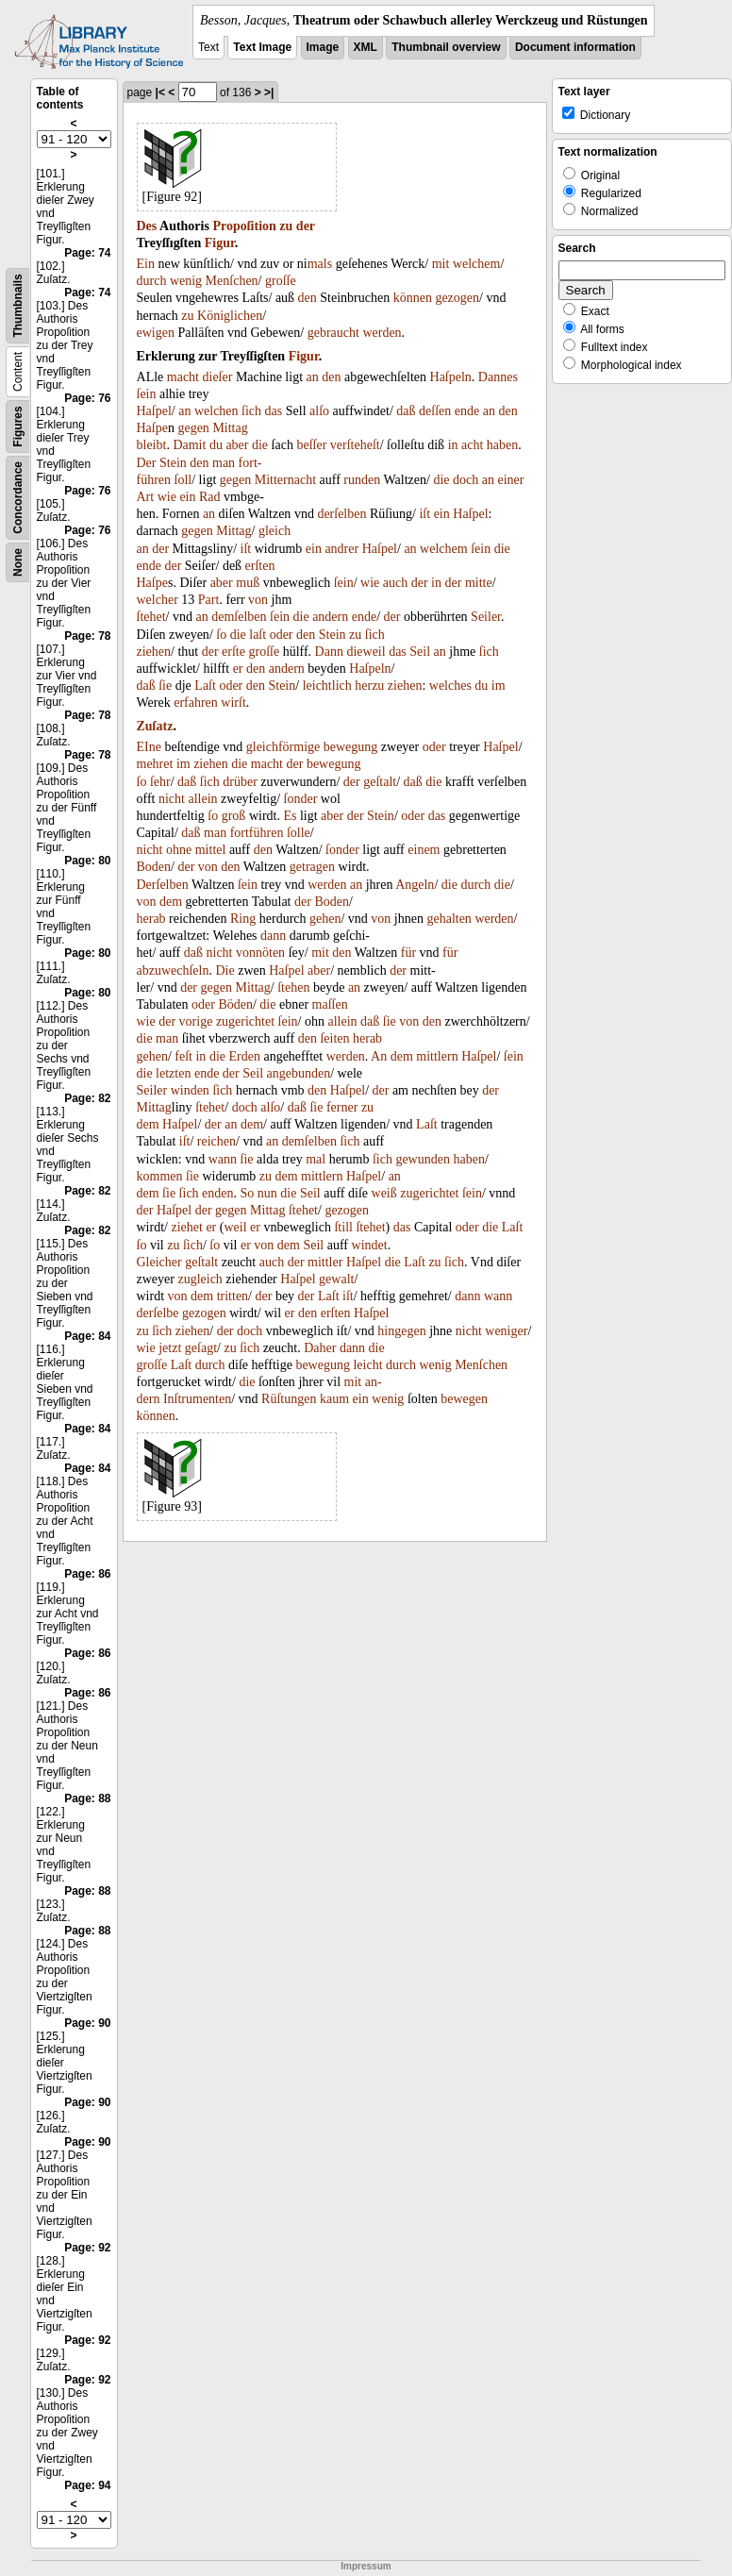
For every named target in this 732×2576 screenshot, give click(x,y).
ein (187, 497)
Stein (173, 463)
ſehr (160, 782)
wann (222, 1159)
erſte (233, 651)
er (238, 668)
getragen (312, 867)
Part (209, 600)
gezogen (457, 298)
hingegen (401, 1331)
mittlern (437, 1056)
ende (467, 411)
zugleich (199, 1279)
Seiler (486, 617)
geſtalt (379, 782)
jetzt (169, 1348)
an (313, 377)
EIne (149, 747)
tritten (232, 1296)
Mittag (229, 428)
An (379, 1056)
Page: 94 (87, 2485)
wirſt (233, 702)
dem (170, 902)
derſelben (341, 514)
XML (365, 47)
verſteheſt (355, 445)
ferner (342, 1107)
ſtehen (293, 987)
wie (167, 497)
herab (151, 919)
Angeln (414, 885)
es (512, 377)
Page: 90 (87, 2023)
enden (217, 1193)
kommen (160, 1176)
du (216, 445)
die (260, 445)
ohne (178, 850)
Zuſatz (155, 726)
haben (502, 445)
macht (183, 377)
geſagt (201, 1348)
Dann (492, 377)
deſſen (435, 411)
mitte (478, 583)
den (307, 298)
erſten (260, 566)
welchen (216, 411)
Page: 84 (87, 1336)
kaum (334, 1399)
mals (320, 264)
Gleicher (159, 1262)
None (18, 562)
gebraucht (333, 333)
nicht (171, 799)
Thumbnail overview (445, 47)
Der (147, 463)
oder (281, 634)
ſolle (298, 833)
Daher (320, 1348)
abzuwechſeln (173, 970)
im (498, 685)
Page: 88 (87, 1798)
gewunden (422, 1159)
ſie (165, 685)
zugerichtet (245, 1021)
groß (234, 816)
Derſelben (163, 885)
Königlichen (229, 316)
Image (323, 47)
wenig (186, 281)
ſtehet (151, 617)
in (453, 445)
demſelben (238, 617)
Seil (419, 651)
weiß (384, 1193)
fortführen (257, 833)
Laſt (205, 685)
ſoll (183, 480)
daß (405, 411)
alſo (319, 411)
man (223, 463)
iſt (424, 514)
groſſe (280, 281)
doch (465, 480)
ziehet (186, 1227)
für (408, 952)
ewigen (156, 333)
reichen (216, 1141)
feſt (183, 1056)
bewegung (351, 747)
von (258, 600)
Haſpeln (451, 377)
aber (236, 445)
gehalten (448, 919)
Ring (243, 919)
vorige (196, 1021)
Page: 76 (87, 398)
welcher (157, 600)
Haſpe (152, 428)
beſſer (311, 445)
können (412, 298)
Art (146, 497)
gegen (192, 428)
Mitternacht (285, 480)
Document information (575, 47)
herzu (369, 685)
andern (330, 617)
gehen (325, 919)
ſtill (343, 1227)
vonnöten (260, 952)
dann (273, 935)
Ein (146, 264)
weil (235, 1227)
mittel (210, 850)
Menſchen (232, 281)
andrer (341, 549)
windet (370, 1245)
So (248, 1193)
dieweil (365, 651)
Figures (18, 426)
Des (147, 226)
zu (285, 226)
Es (289, 816)
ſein (147, 394)
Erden (243, 1056)
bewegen (464, 1399)
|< (160, 92)
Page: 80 (87, 860)
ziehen (154, 651)
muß (247, 583)
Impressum (366, 2566)
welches (450, 685)
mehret (155, 764)
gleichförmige (283, 747)
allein (202, 799)
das (274, 411)
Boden (154, 867)
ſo (221, 634)
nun (267, 1193)
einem (424, 850)
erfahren (196, 702)
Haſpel (154, 411)
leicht (367, 1365)
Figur (220, 243)
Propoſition (243, 226)
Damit (189, 445)
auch (395, 583)
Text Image (262, 47)
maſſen (330, 1004)
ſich (251, 411)
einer (510, 480)
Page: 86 (87, 1574)
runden (361, 480)
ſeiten (334, 1038)
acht (472, 445)
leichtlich (327, 685)
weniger (506, 1331)
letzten (173, 1073)
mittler (325, 1262)
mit (441, 264)
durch (152, 281)
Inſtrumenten (197, 1399)
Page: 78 (87, 636)
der (305, 226)
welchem (477, 264)
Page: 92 (87, 2247)
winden (190, 1090)
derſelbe (158, 1313)
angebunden (299, 1073)
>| (269, 92)
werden (381, 333)
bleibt (152, 445)
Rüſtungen (288, 1399)
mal (315, 1159)
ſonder (301, 799)
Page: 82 (87, 1098)
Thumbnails (18, 305)
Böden (235, 1004)
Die (224, 970)
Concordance (18, 497)
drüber (240, 782)
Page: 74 (87, 252)
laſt (257, 634)
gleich (274, 531)
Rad (210, 497)
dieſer (218, 377)
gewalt (336, 1279)
